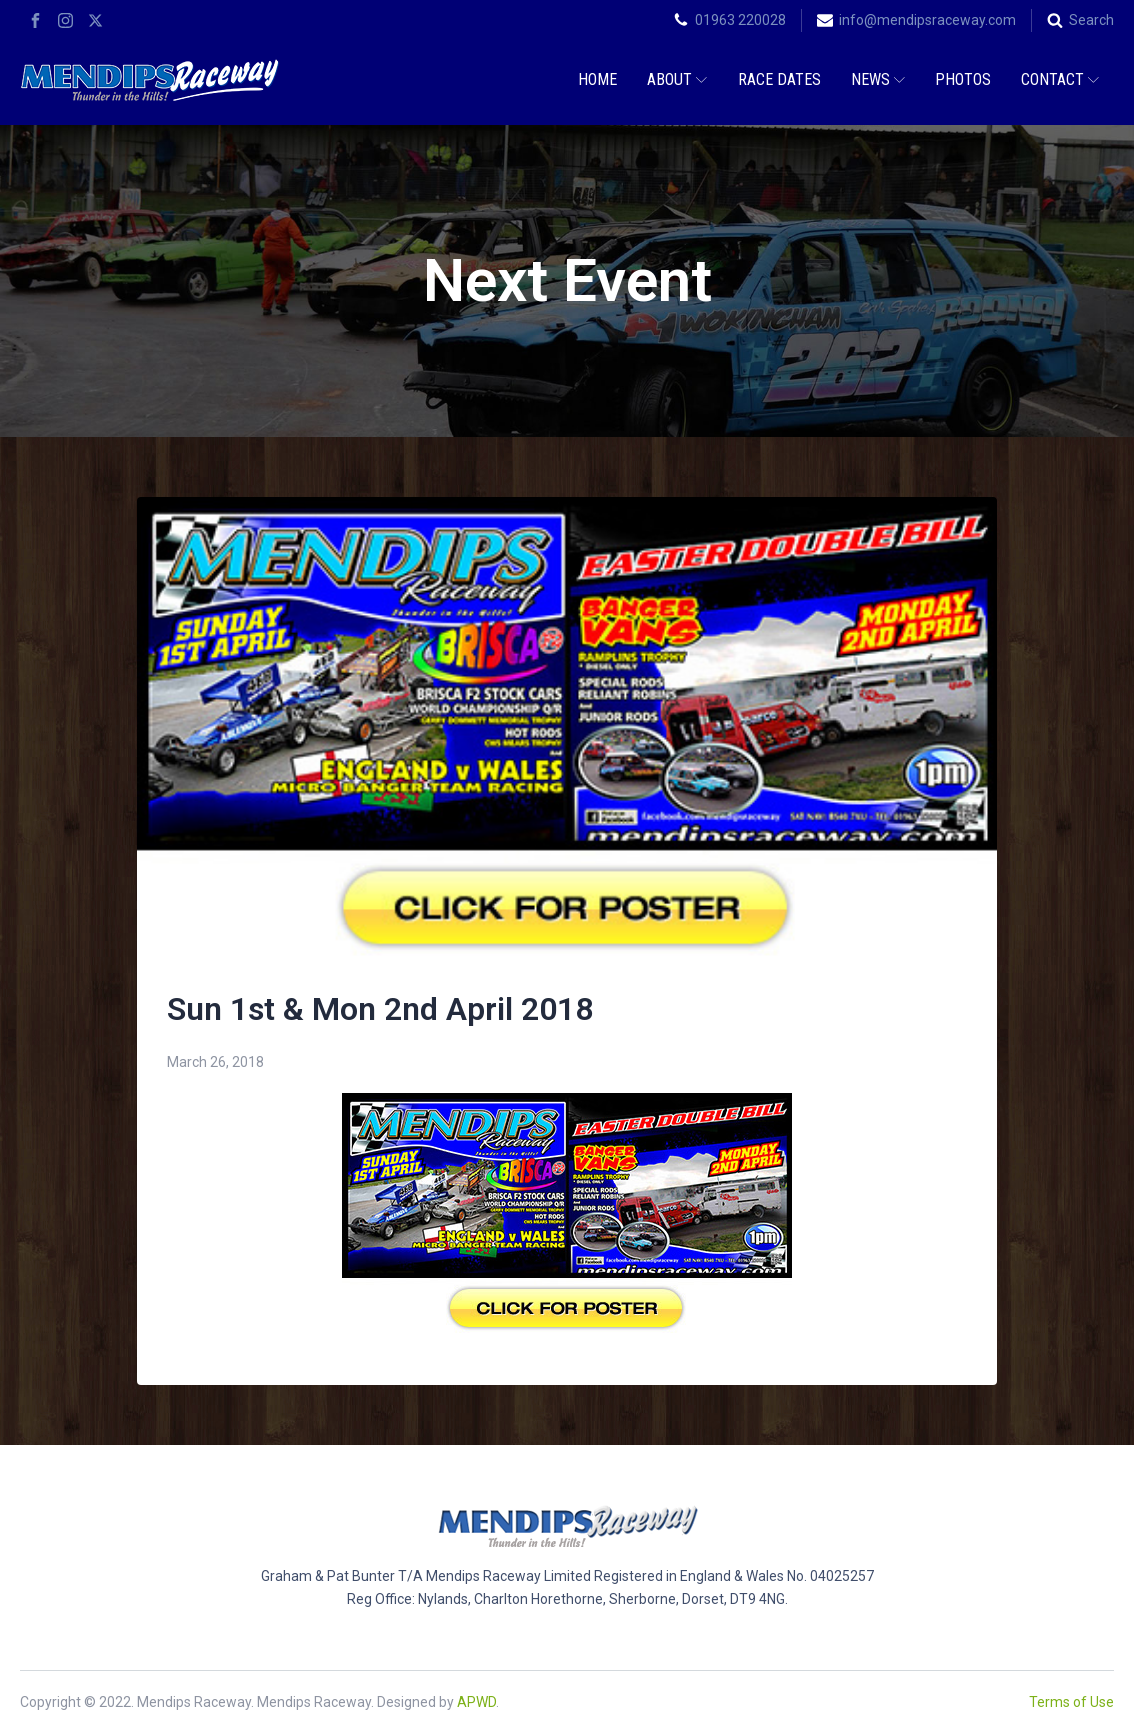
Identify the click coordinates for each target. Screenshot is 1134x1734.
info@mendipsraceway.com (927, 20)
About (677, 79)
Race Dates (779, 79)
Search (1091, 20)
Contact (1060, 79)
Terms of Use (1071, 1702)
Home (597, 79)
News (878, 79)
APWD (476, 1702)
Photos (963, 79)
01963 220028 (740, 20)
